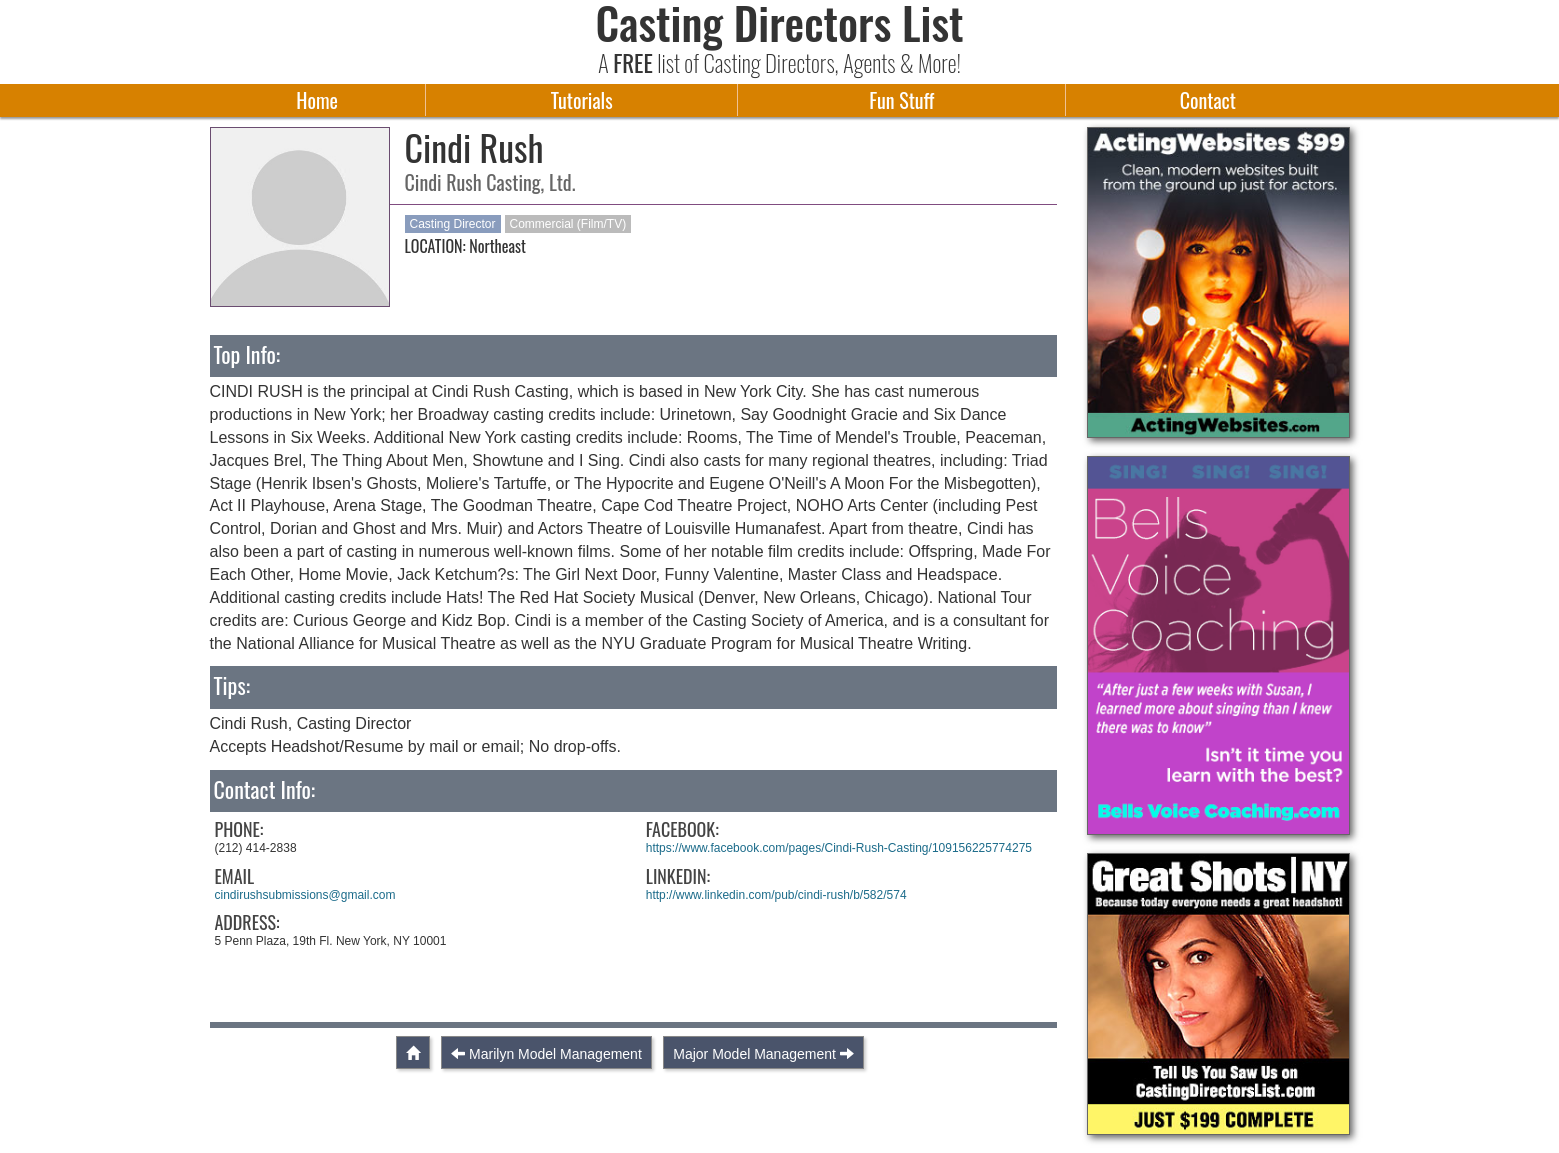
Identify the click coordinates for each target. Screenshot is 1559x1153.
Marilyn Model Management (555, 1054)
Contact (1208, 100)
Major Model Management (754, 1054)
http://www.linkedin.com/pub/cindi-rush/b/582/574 (776, 895)
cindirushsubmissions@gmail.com (305, 895)
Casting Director (453, 224)
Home (317, 100)
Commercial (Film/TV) (568, 224)
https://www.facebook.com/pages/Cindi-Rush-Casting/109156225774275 (839, 848)
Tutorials (582, 100)
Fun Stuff (901, 100)
